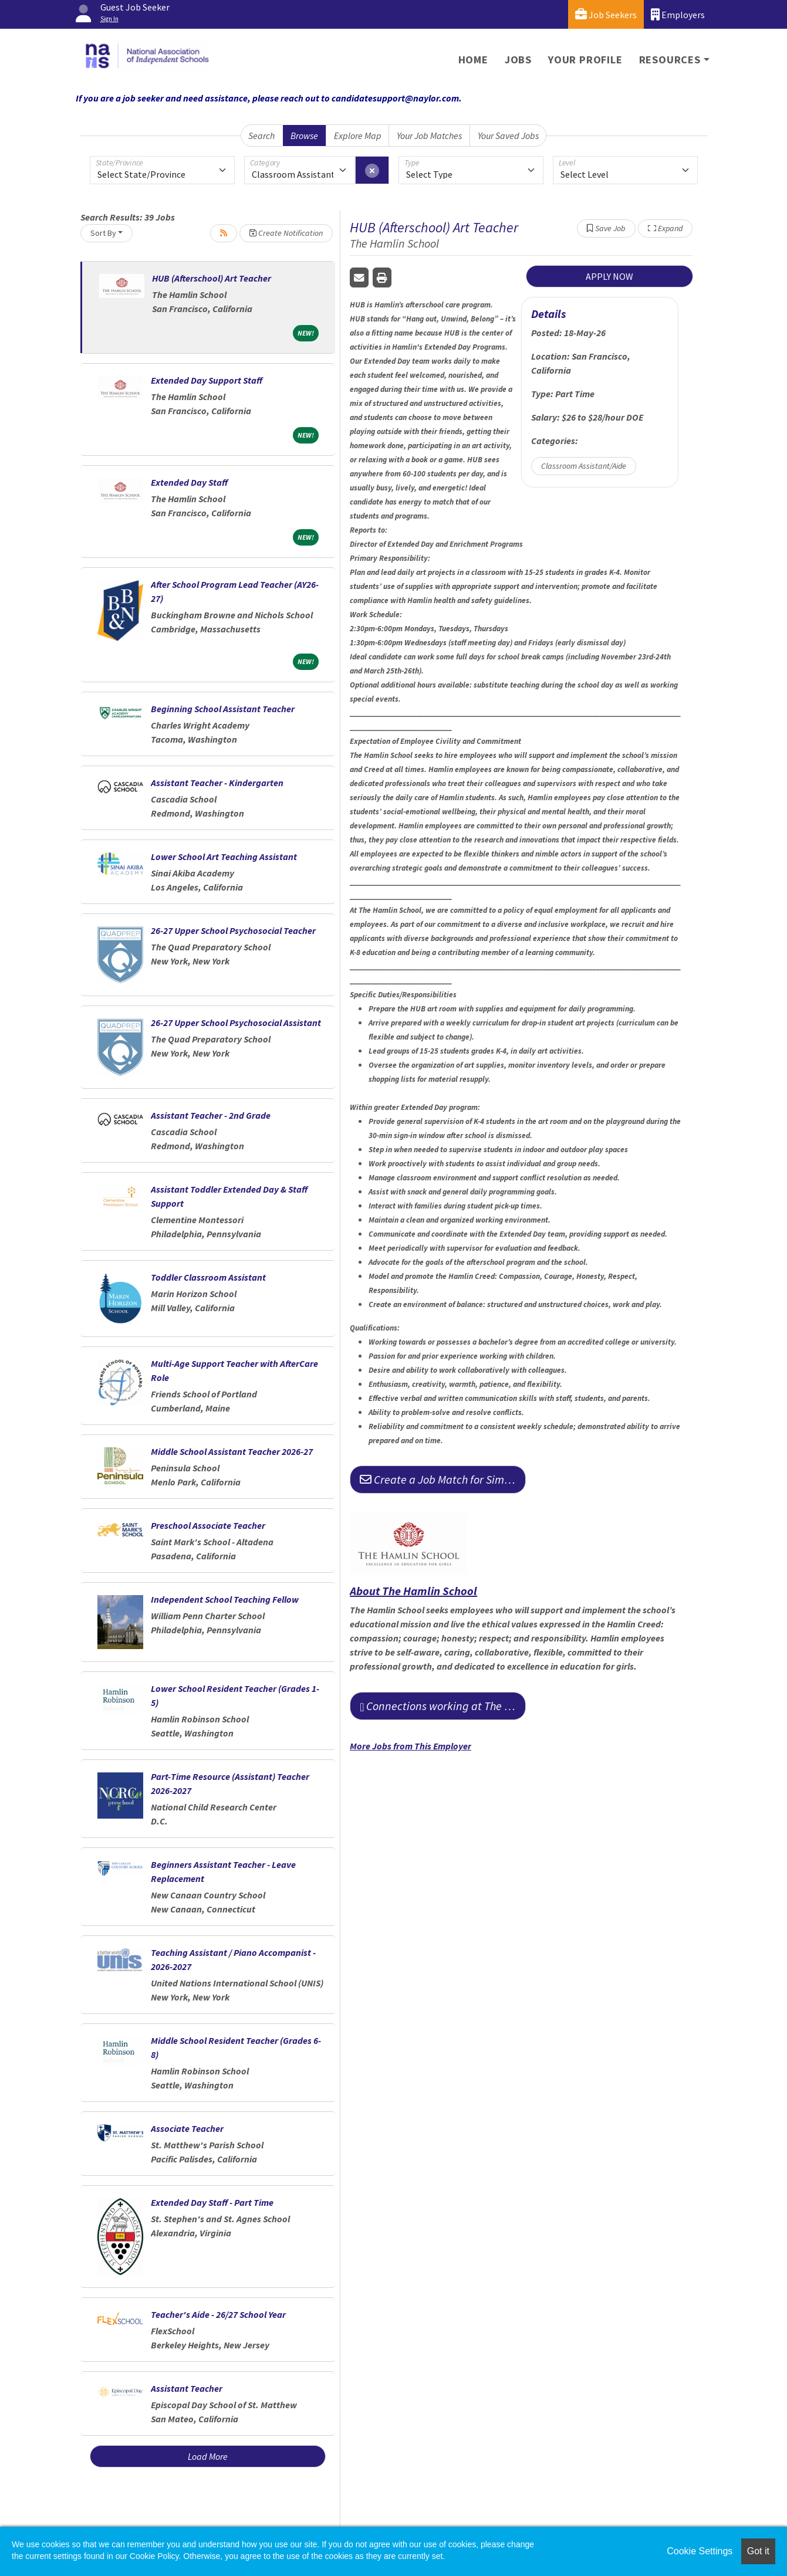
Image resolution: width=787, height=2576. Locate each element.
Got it (758, 2551)
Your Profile (585, 59)
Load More (208, 2456)
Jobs (518, 59)
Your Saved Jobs (508, 135)
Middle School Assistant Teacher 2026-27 (232, 1451)
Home (473, 59)
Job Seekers (606, 14)
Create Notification (286, 233)
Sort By (103, 233)
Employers (678, 14)
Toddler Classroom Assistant (208, 1277)
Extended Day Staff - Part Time (212, 2202)
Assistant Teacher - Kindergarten (217, 782)
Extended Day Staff (189, 482)
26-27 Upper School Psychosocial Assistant (236, 1022)
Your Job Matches (429, 135)
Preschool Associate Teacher (208, 1525)
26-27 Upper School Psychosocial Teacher (233, 930)
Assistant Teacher (186, 2388)
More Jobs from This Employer (410, 1746)
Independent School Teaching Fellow (225, 1599)
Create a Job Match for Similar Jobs (443, 1479)
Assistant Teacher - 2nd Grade (211, 1115)
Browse (304, 135)
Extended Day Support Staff (206, 380)
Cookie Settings (699, 2551)
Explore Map (357, 135)
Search (261, 135)
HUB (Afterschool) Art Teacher (211, 278)
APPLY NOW (609, 276)
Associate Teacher (187, 2128)
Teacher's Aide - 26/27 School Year (218, 2314)
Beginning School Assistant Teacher (223, 709)
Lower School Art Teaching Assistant (224, 856)
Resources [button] (670, 59)
